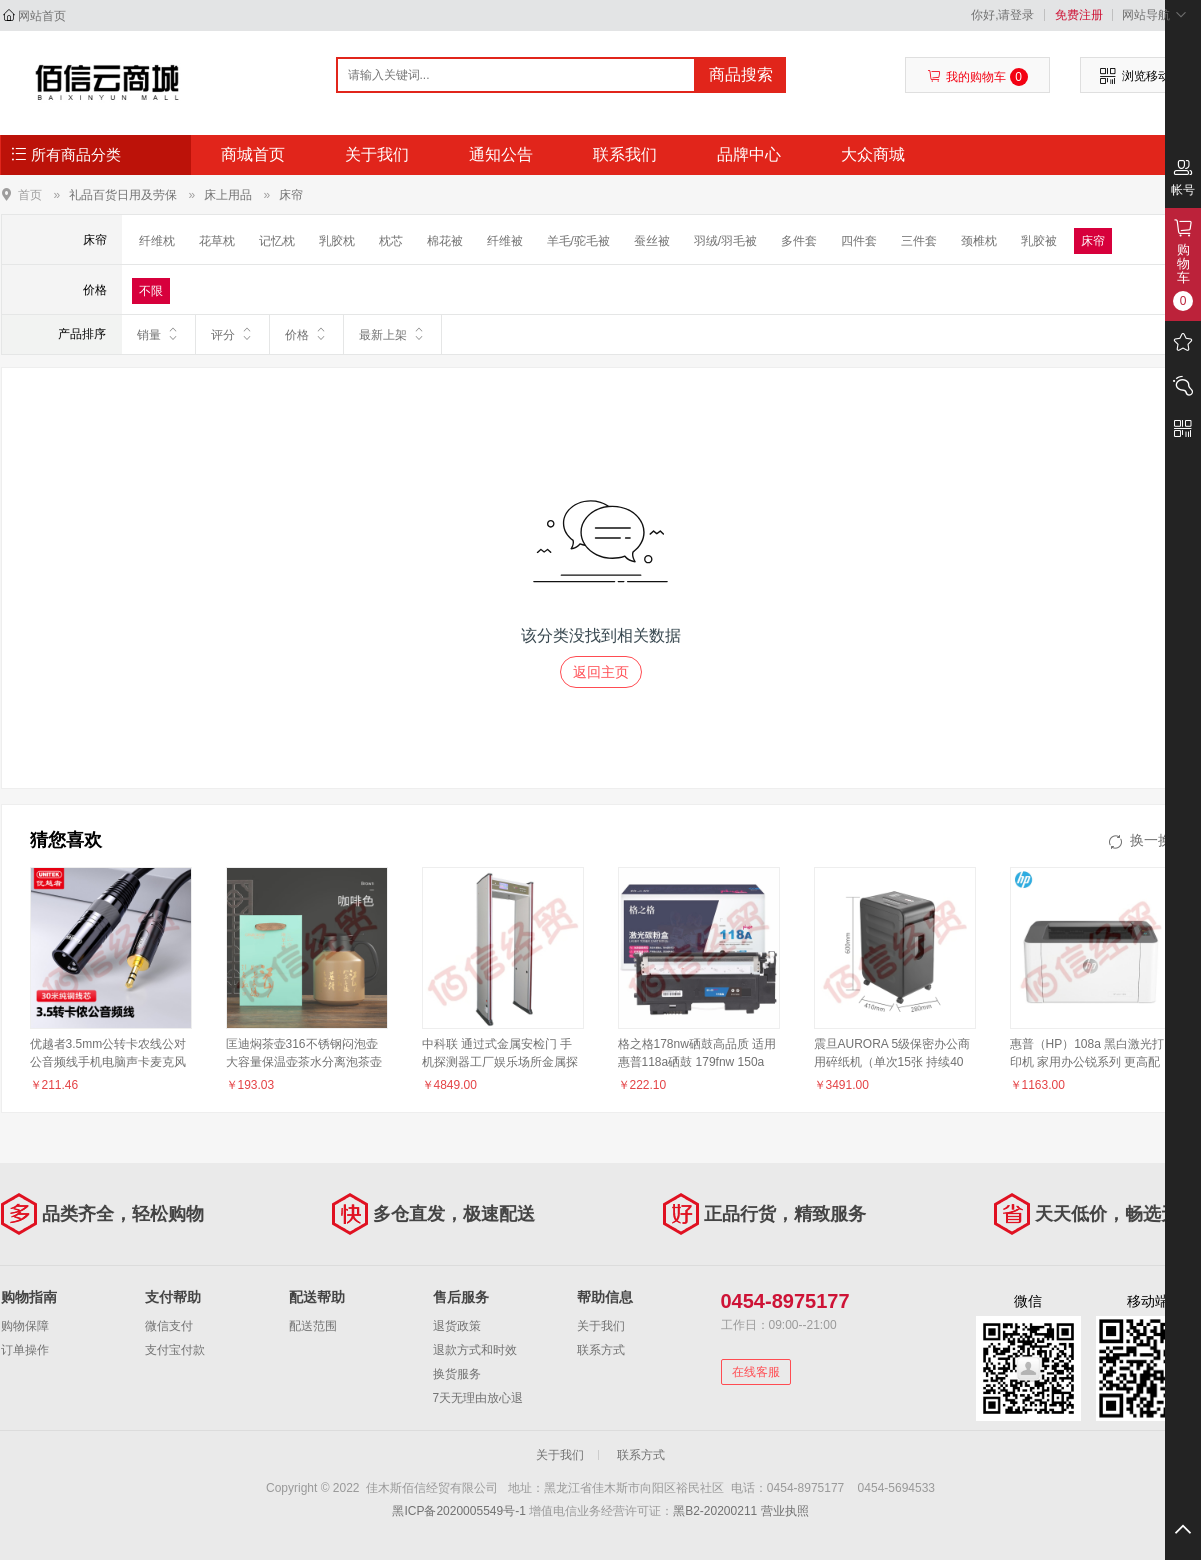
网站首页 (42, 16)
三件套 (919, 241)
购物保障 (25, 1326)
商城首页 (253, 154)
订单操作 (25, 1350)
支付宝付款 (175, 1350)
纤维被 (505, 241)
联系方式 (601, 1350)
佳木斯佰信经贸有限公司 (107, 82)
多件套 (799, 241)
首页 (30, 194)
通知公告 (501, 154)
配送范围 (313, 1326)
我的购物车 (977, 77)
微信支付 (169, 1326)
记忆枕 (277, 241)
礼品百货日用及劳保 (123, 195)
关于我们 (377, 154)
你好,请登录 (1002, 15)
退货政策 (457, 1326)
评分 (232, 334)
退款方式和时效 (475, 1350)
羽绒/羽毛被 (725, 241)
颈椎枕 (979, 241)
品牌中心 (749, 154)
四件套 (859, 241)
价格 (306, 334)
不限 (151, 291)
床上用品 (228, 195)
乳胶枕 (337, 241)
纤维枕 (157, 241)
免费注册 (1079, 15)
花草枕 (217, 241)
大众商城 (873, 154)
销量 (158, 334)
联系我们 (625, 154)
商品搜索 (741, 74)
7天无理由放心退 (478, 1398)
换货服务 (457, 1374)
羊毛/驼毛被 (578, 241)
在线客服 (756, 1372)
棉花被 (445, 241)
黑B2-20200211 (715, 1511)
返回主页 (601, 672)
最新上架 (392, 334)
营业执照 (785, 1511)
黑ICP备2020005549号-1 (458, 1511)
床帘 (291, 195)
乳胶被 (1039, 241)
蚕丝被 (652, 241)
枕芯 (391, 241)
